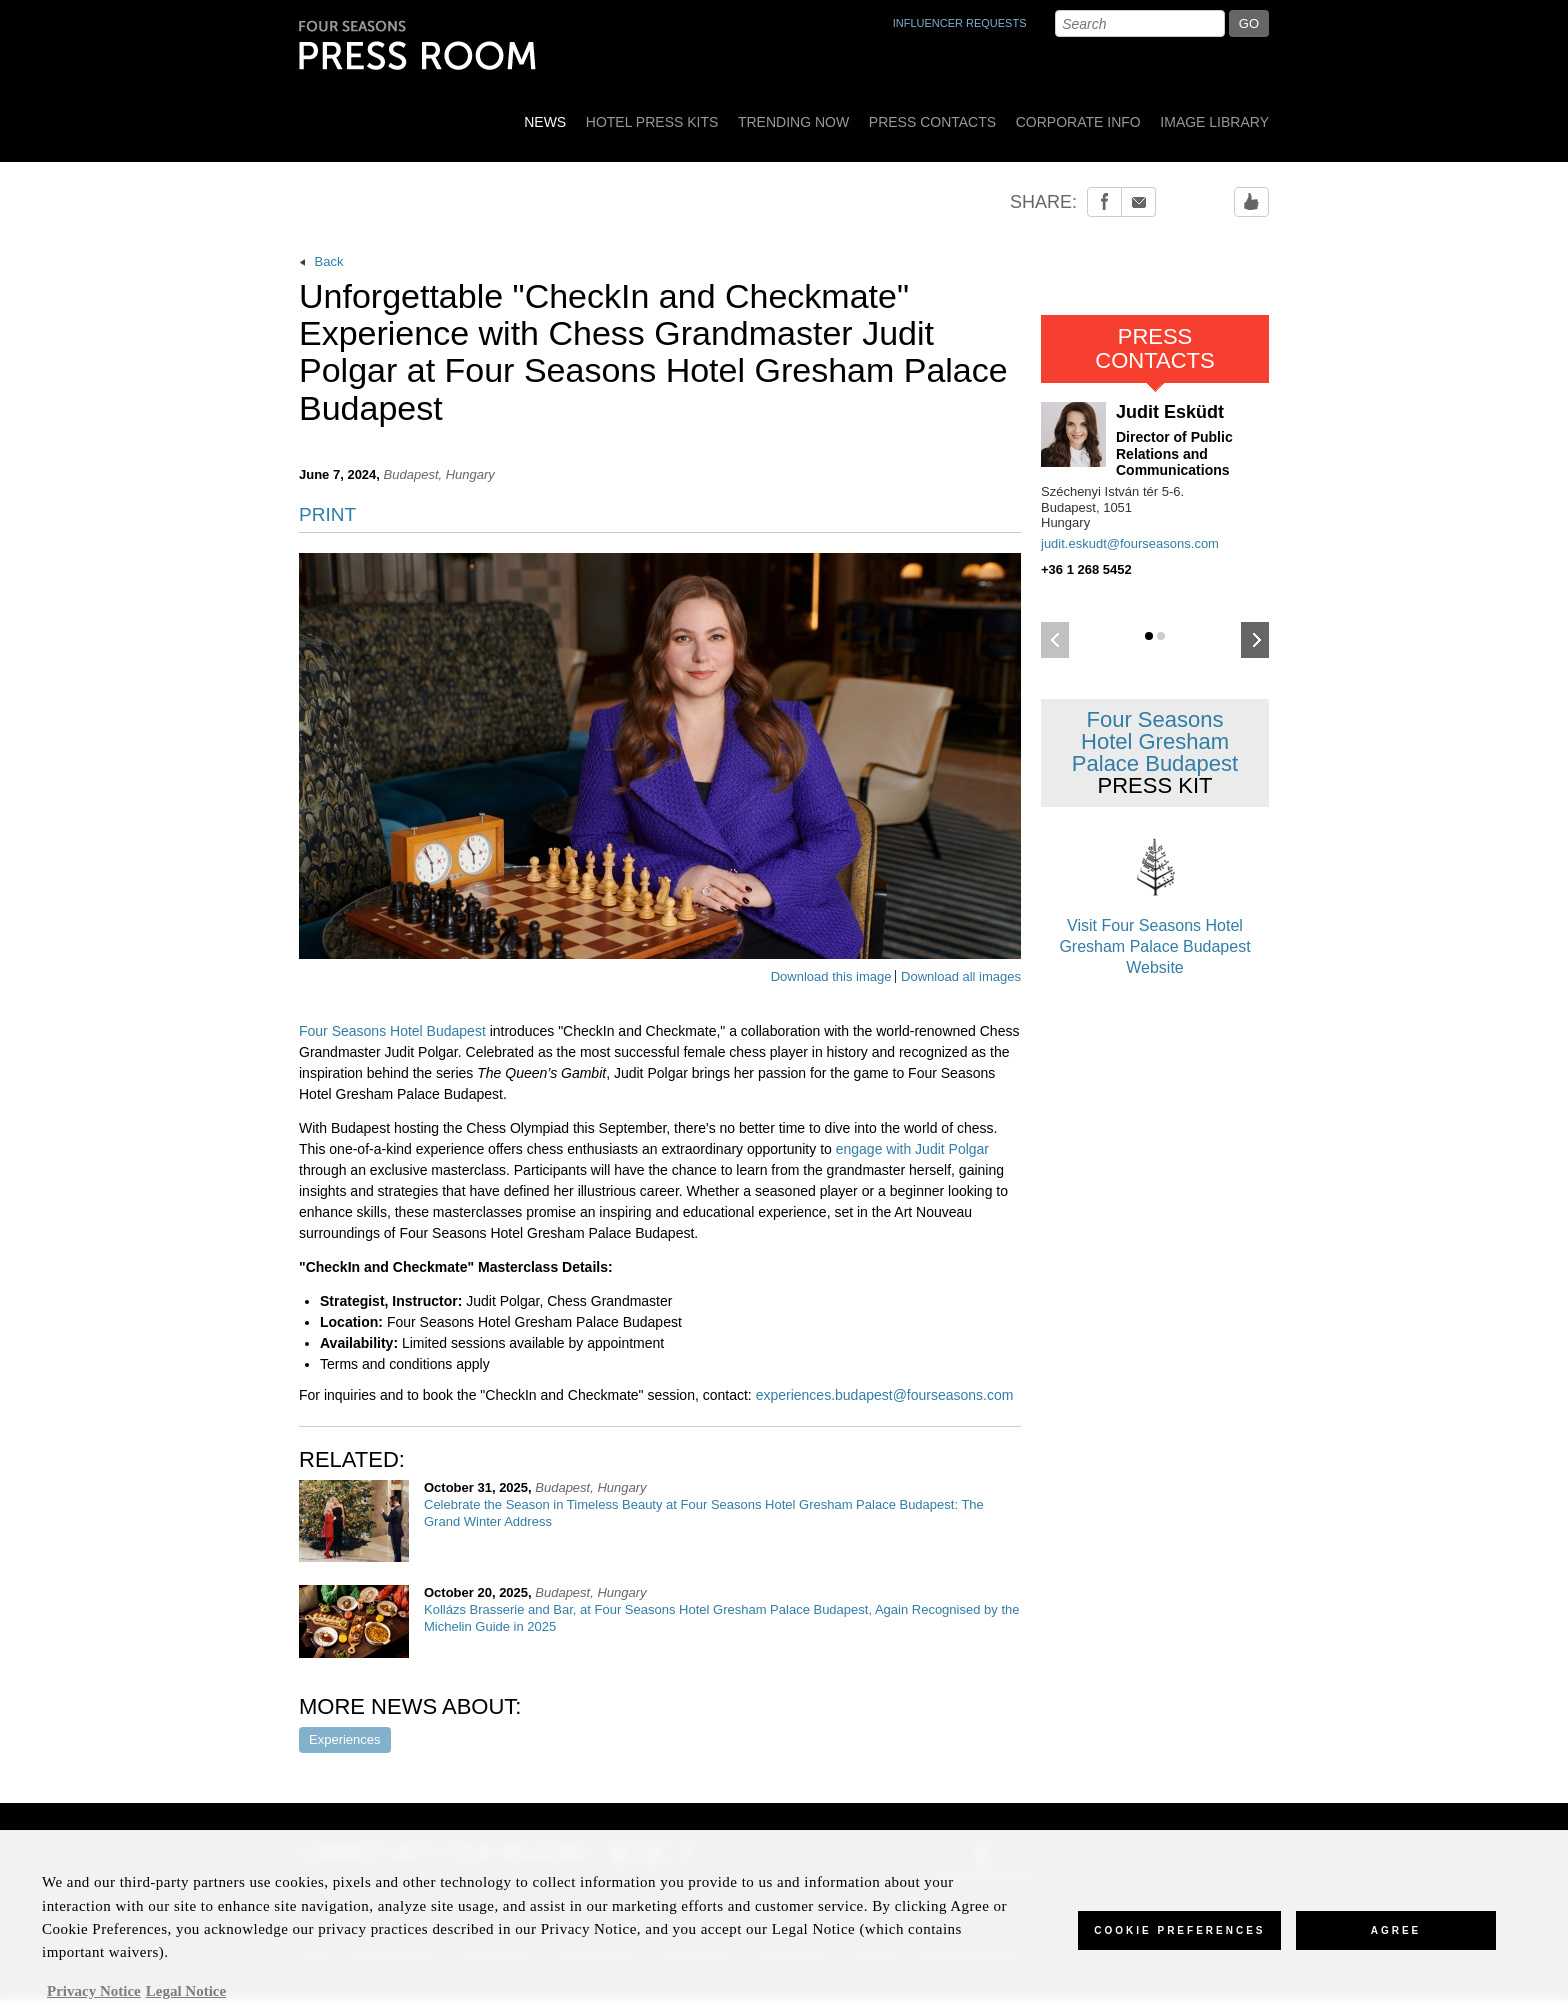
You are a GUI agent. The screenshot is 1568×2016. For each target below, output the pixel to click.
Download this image (831, 976)
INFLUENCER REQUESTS (960, 23)
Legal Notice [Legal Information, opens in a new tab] (186, 2000)
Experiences (345, 1739)
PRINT (327, 515)
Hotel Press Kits (652, 122)
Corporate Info (1078, 122)
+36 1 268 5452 (1086, 569)
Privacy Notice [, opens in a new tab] (94, 2000)
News (545, 122)
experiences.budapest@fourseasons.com (885, 1395)
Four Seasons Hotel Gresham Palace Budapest (1155, 752)
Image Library (1214, 122)
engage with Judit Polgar (912, 1149)
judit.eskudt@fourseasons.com (1130, 543)
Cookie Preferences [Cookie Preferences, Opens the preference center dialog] (1179, 1939)
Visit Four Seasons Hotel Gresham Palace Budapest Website (1155, 901)
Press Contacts (932, 122)
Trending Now (793, 122)
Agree (1396, 1939)
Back (321, 261)
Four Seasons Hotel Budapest (392, 1031)
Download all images (961, 976)
